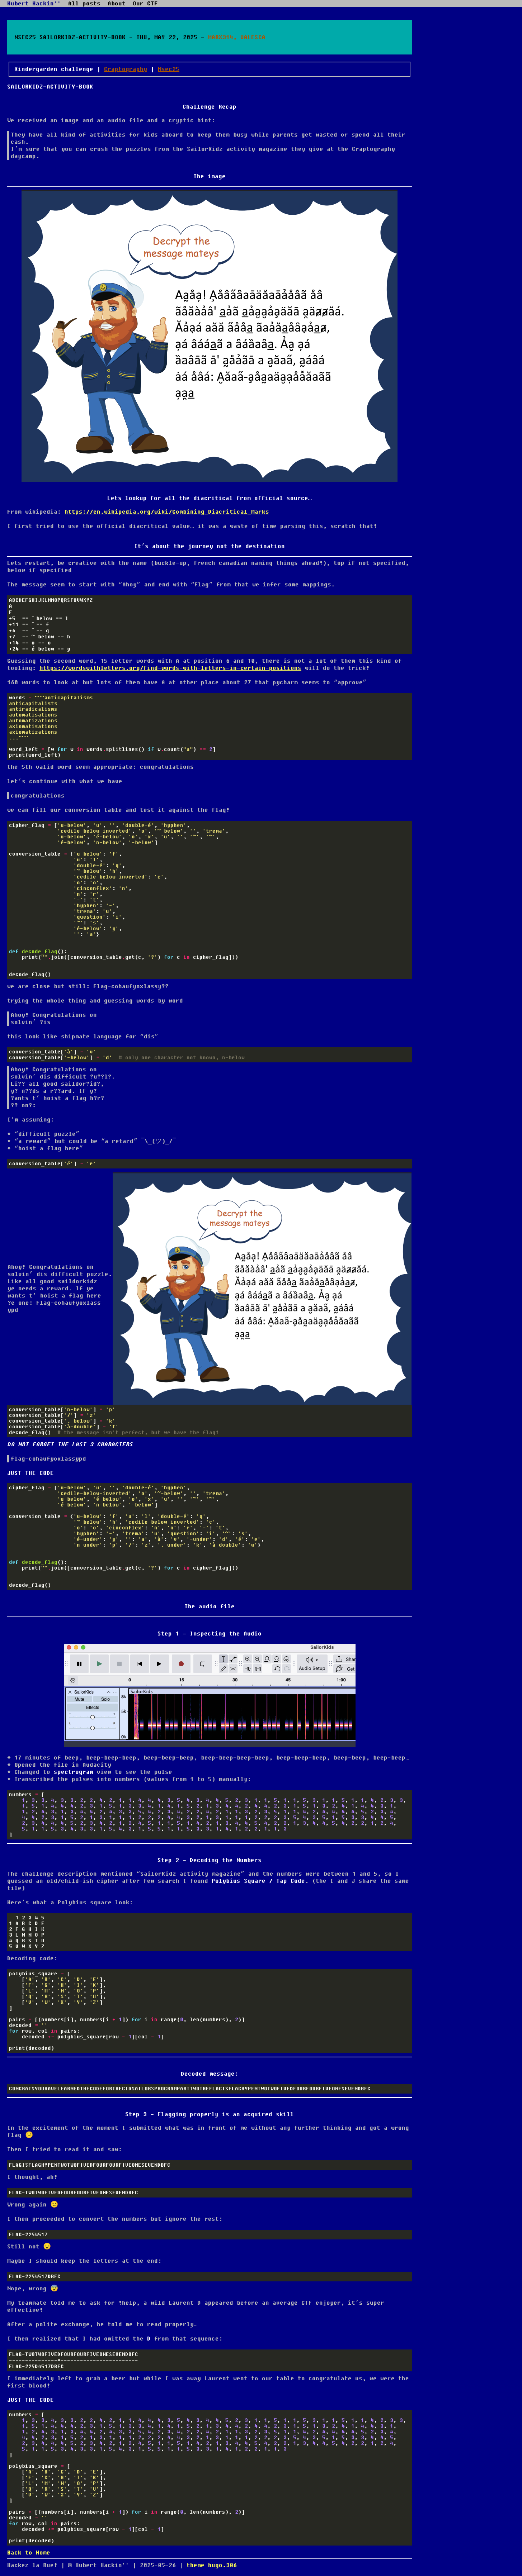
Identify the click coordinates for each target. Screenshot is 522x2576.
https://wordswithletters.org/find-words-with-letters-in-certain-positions (170, 668)
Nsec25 (168, 69)
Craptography (125, 69)
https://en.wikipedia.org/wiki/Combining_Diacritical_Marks (167, 511)
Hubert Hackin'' (34, 3)
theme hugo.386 (212, 2565)
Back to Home (28, 2552)
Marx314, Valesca (236, 37)
